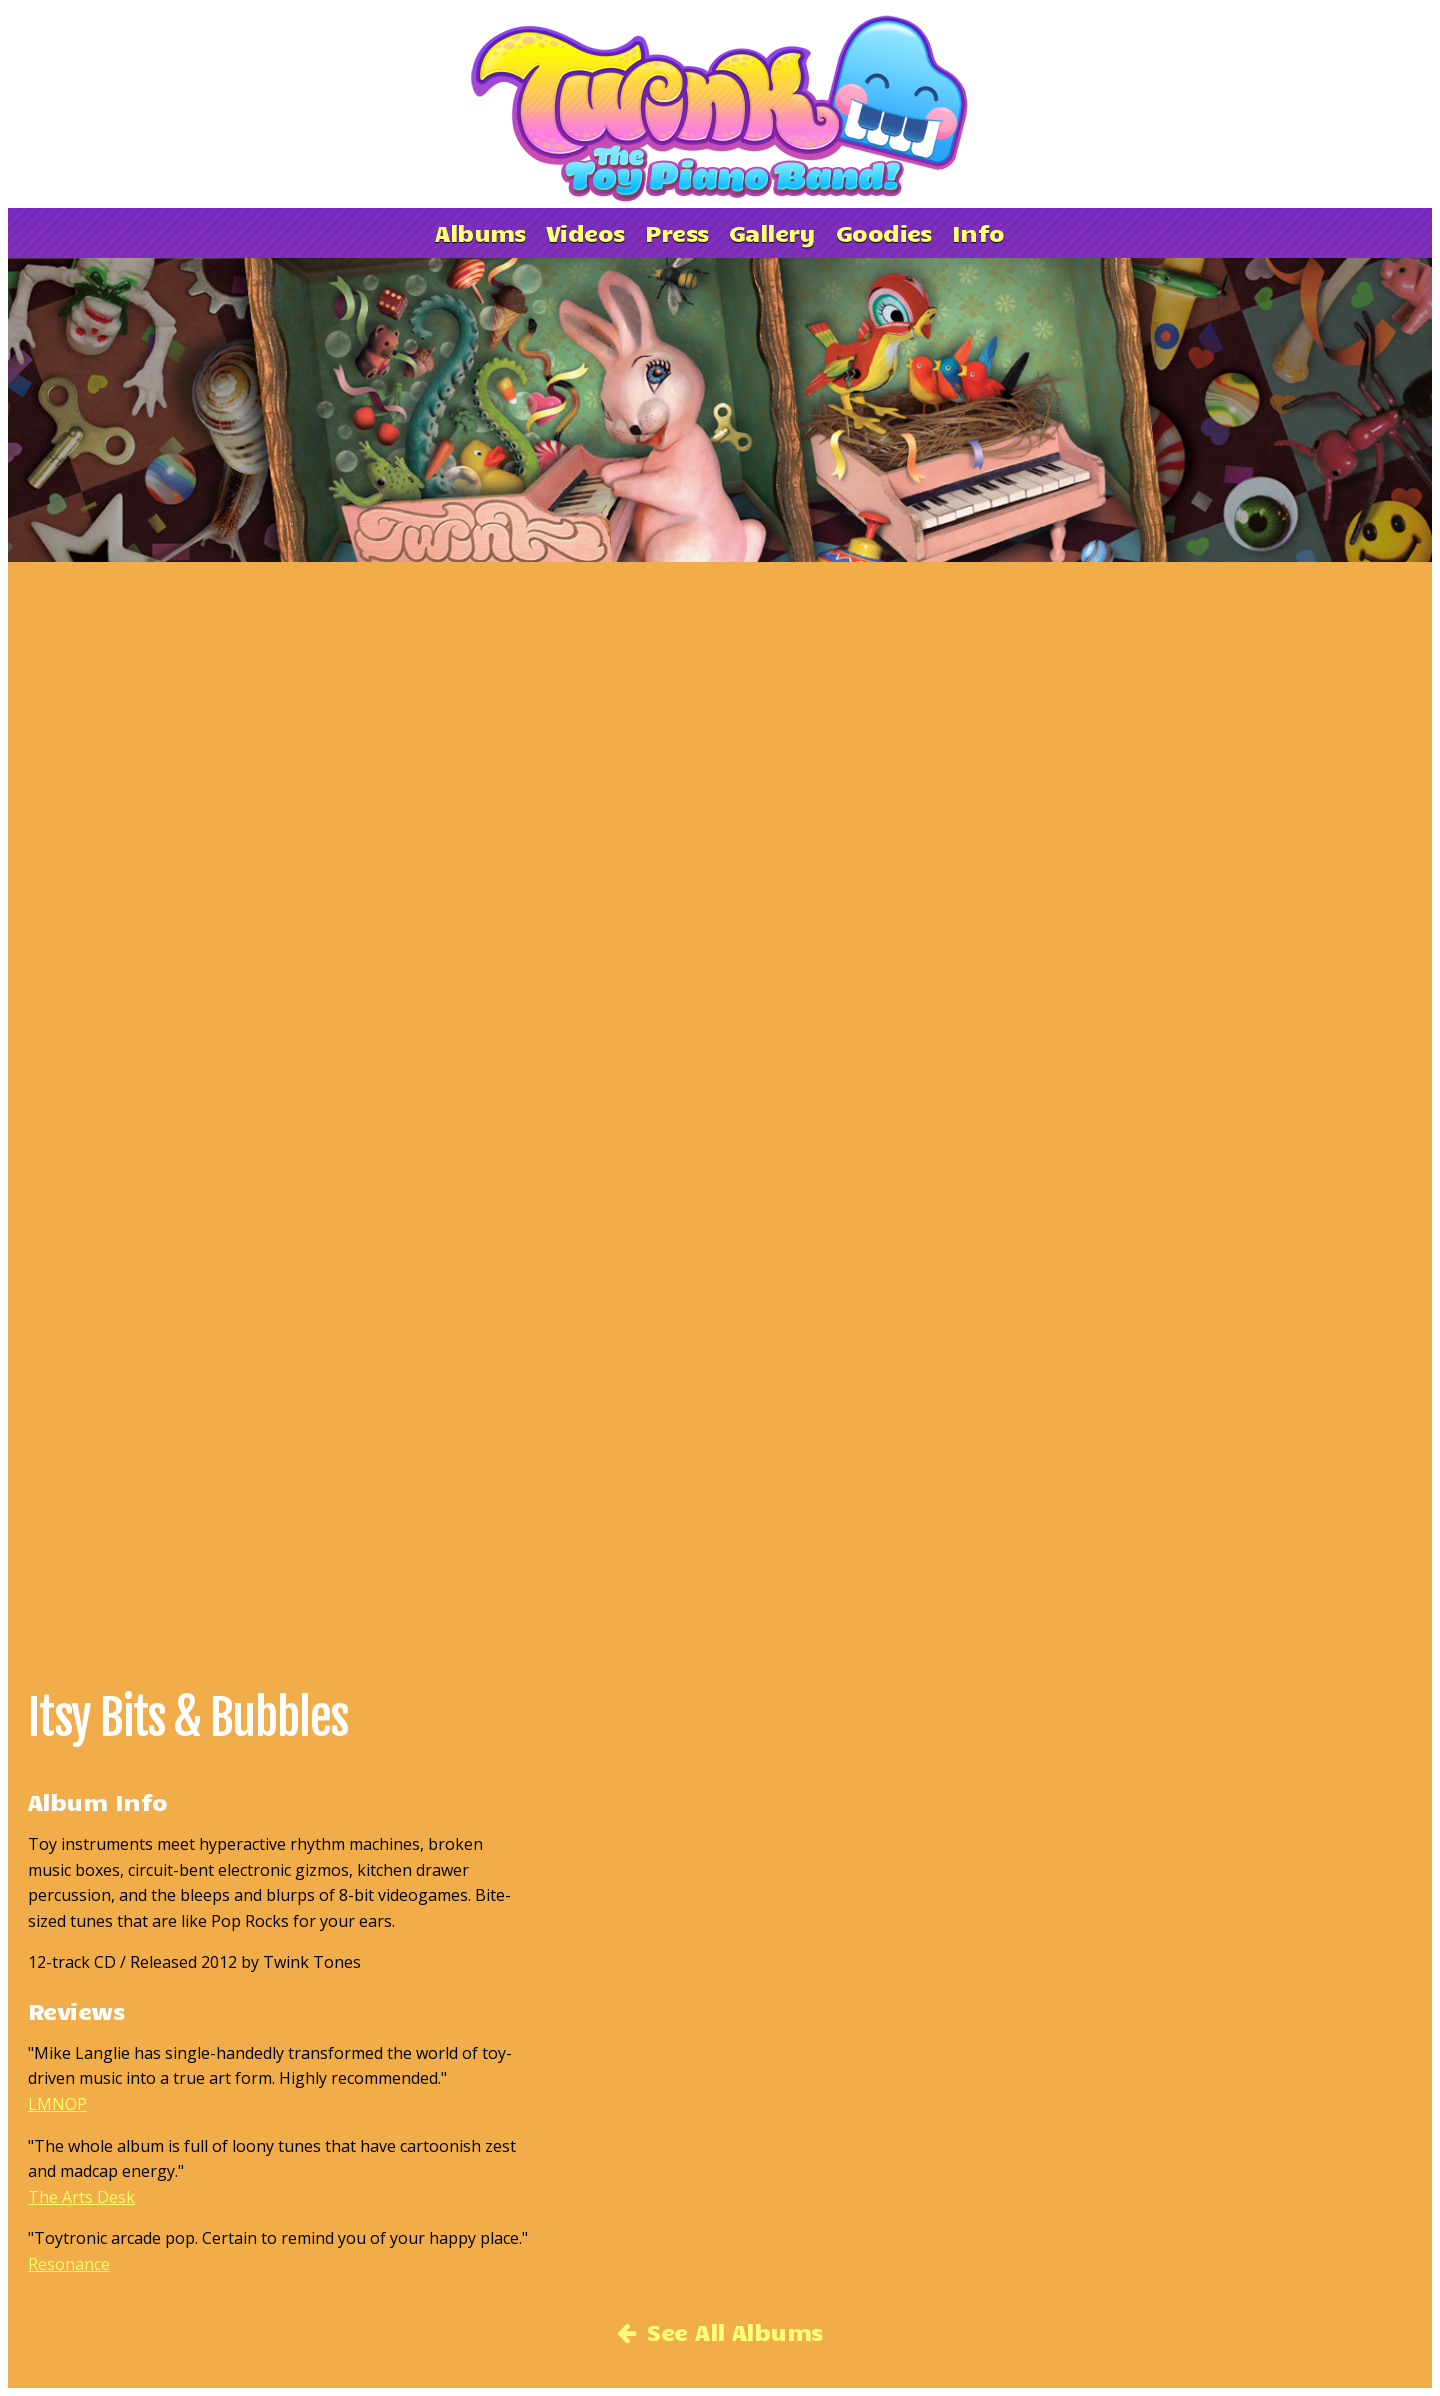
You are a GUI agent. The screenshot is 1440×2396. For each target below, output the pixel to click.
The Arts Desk (81, 2197)
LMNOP (57, 2104)
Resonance (69, 2264)
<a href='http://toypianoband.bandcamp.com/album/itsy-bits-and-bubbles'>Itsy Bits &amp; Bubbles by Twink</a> (450, 1099)
